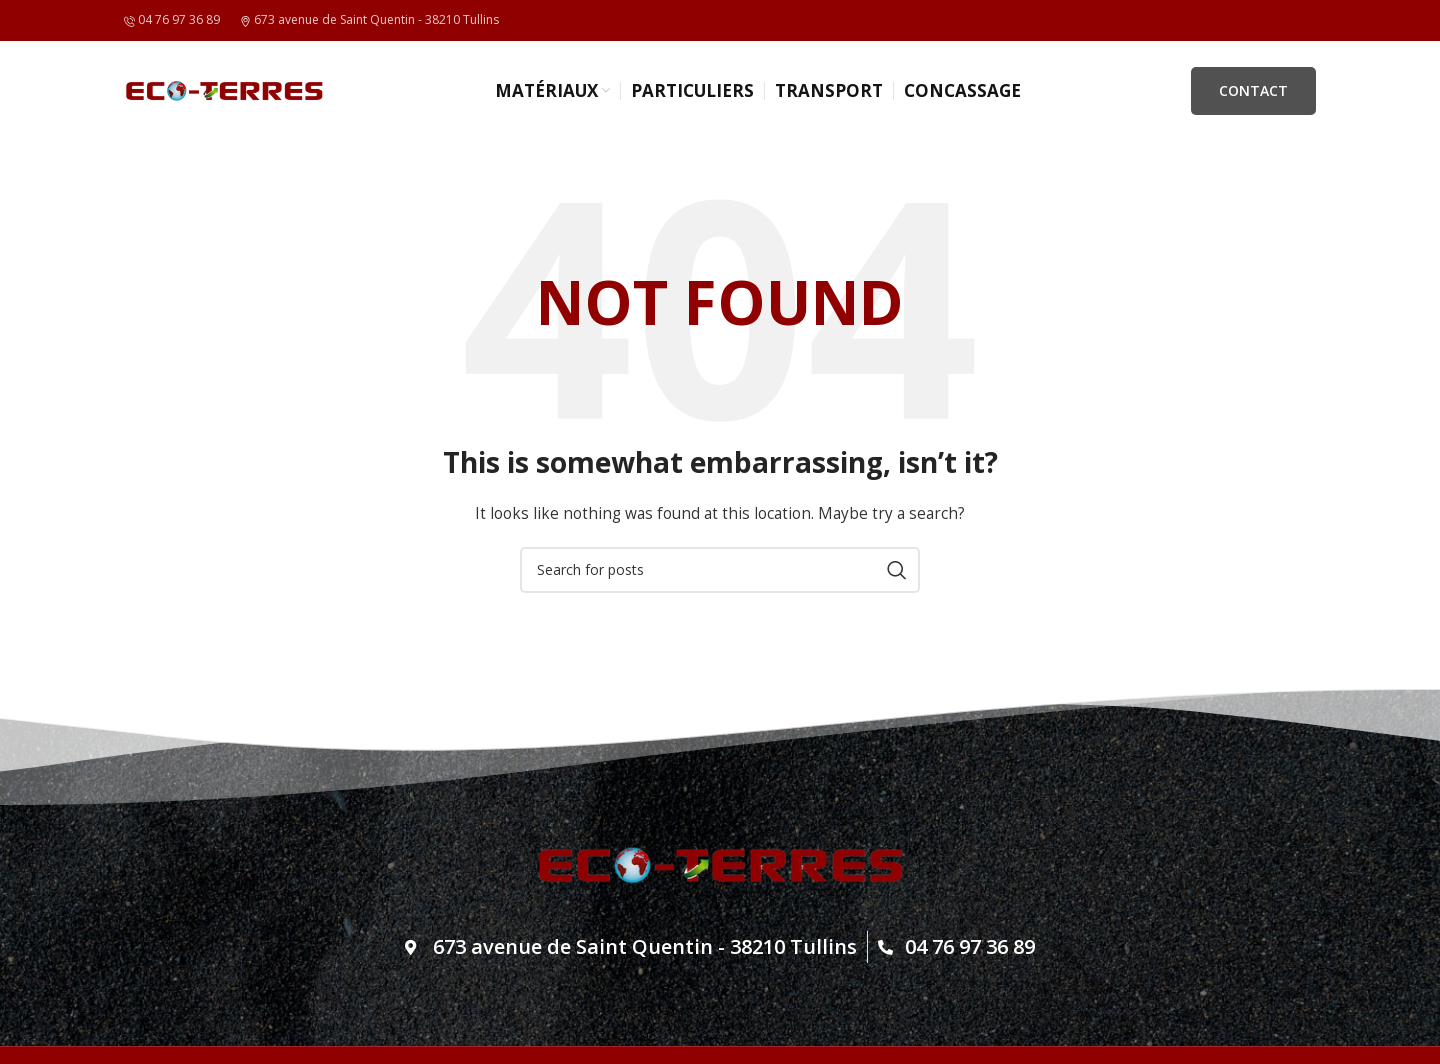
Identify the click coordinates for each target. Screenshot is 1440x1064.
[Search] (720, 570)
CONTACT (1253, 90)
